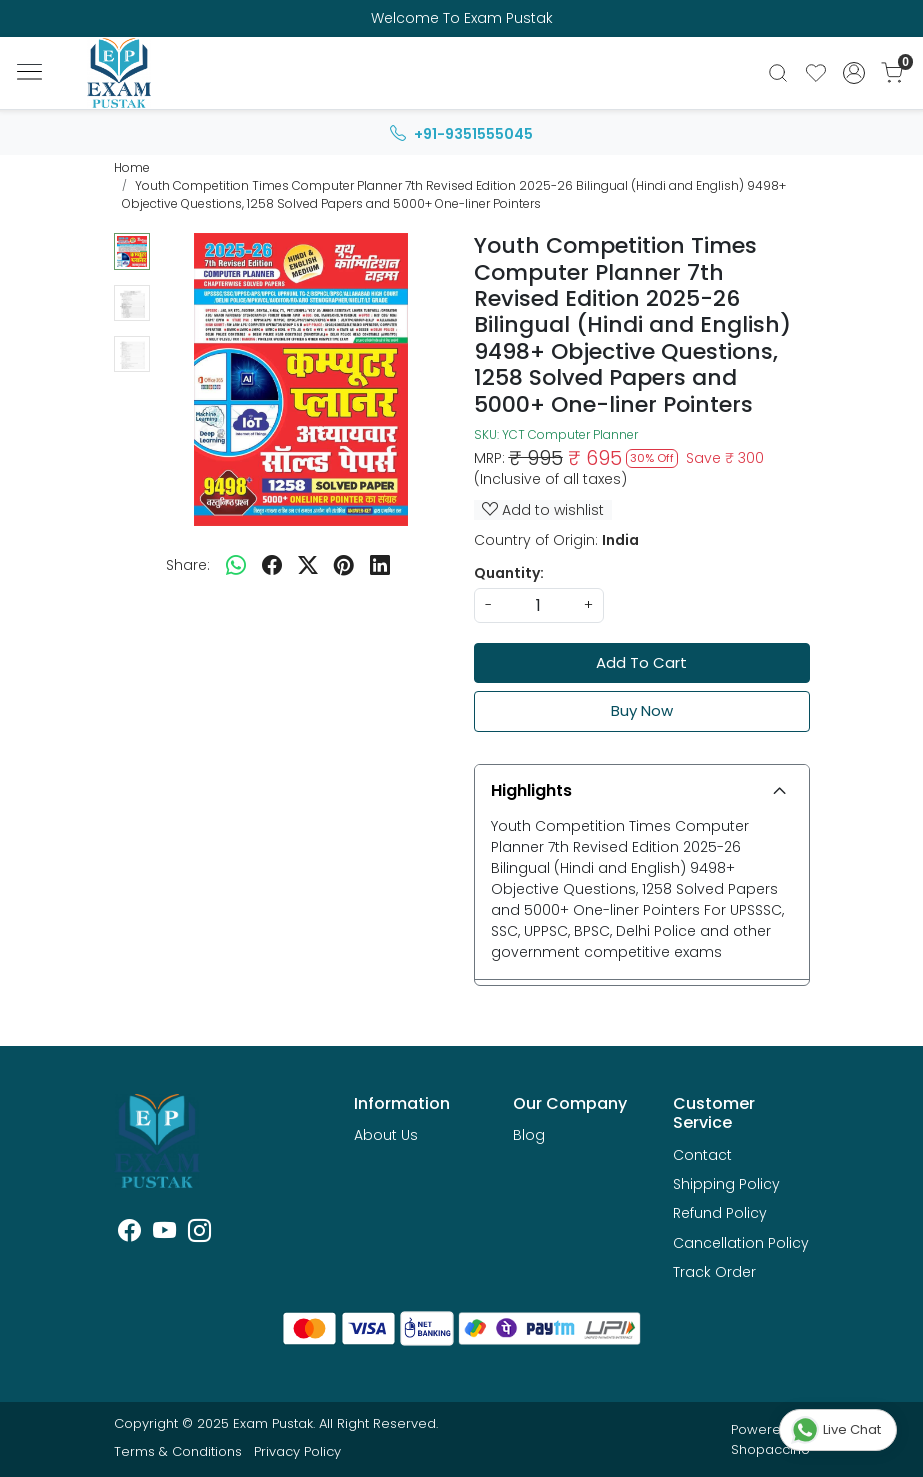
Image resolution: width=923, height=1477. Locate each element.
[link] (778, 73)
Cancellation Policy (741, 1243)
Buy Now (642, 710)
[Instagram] (199, 1234)
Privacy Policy (297, 1451)
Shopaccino (770, 1449)
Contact (702, 1155)
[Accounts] (854, 73)
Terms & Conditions (178, 1451)
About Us (386, 1135)
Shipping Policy (726, 1184)
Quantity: (509, 573)
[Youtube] (164, 1234)
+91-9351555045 (461, 134)
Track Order (714, 1272)
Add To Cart (641, 662)
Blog (529, 1135)
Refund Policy (720, 1213)
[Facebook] (129, 1234)
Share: (188, 565)
